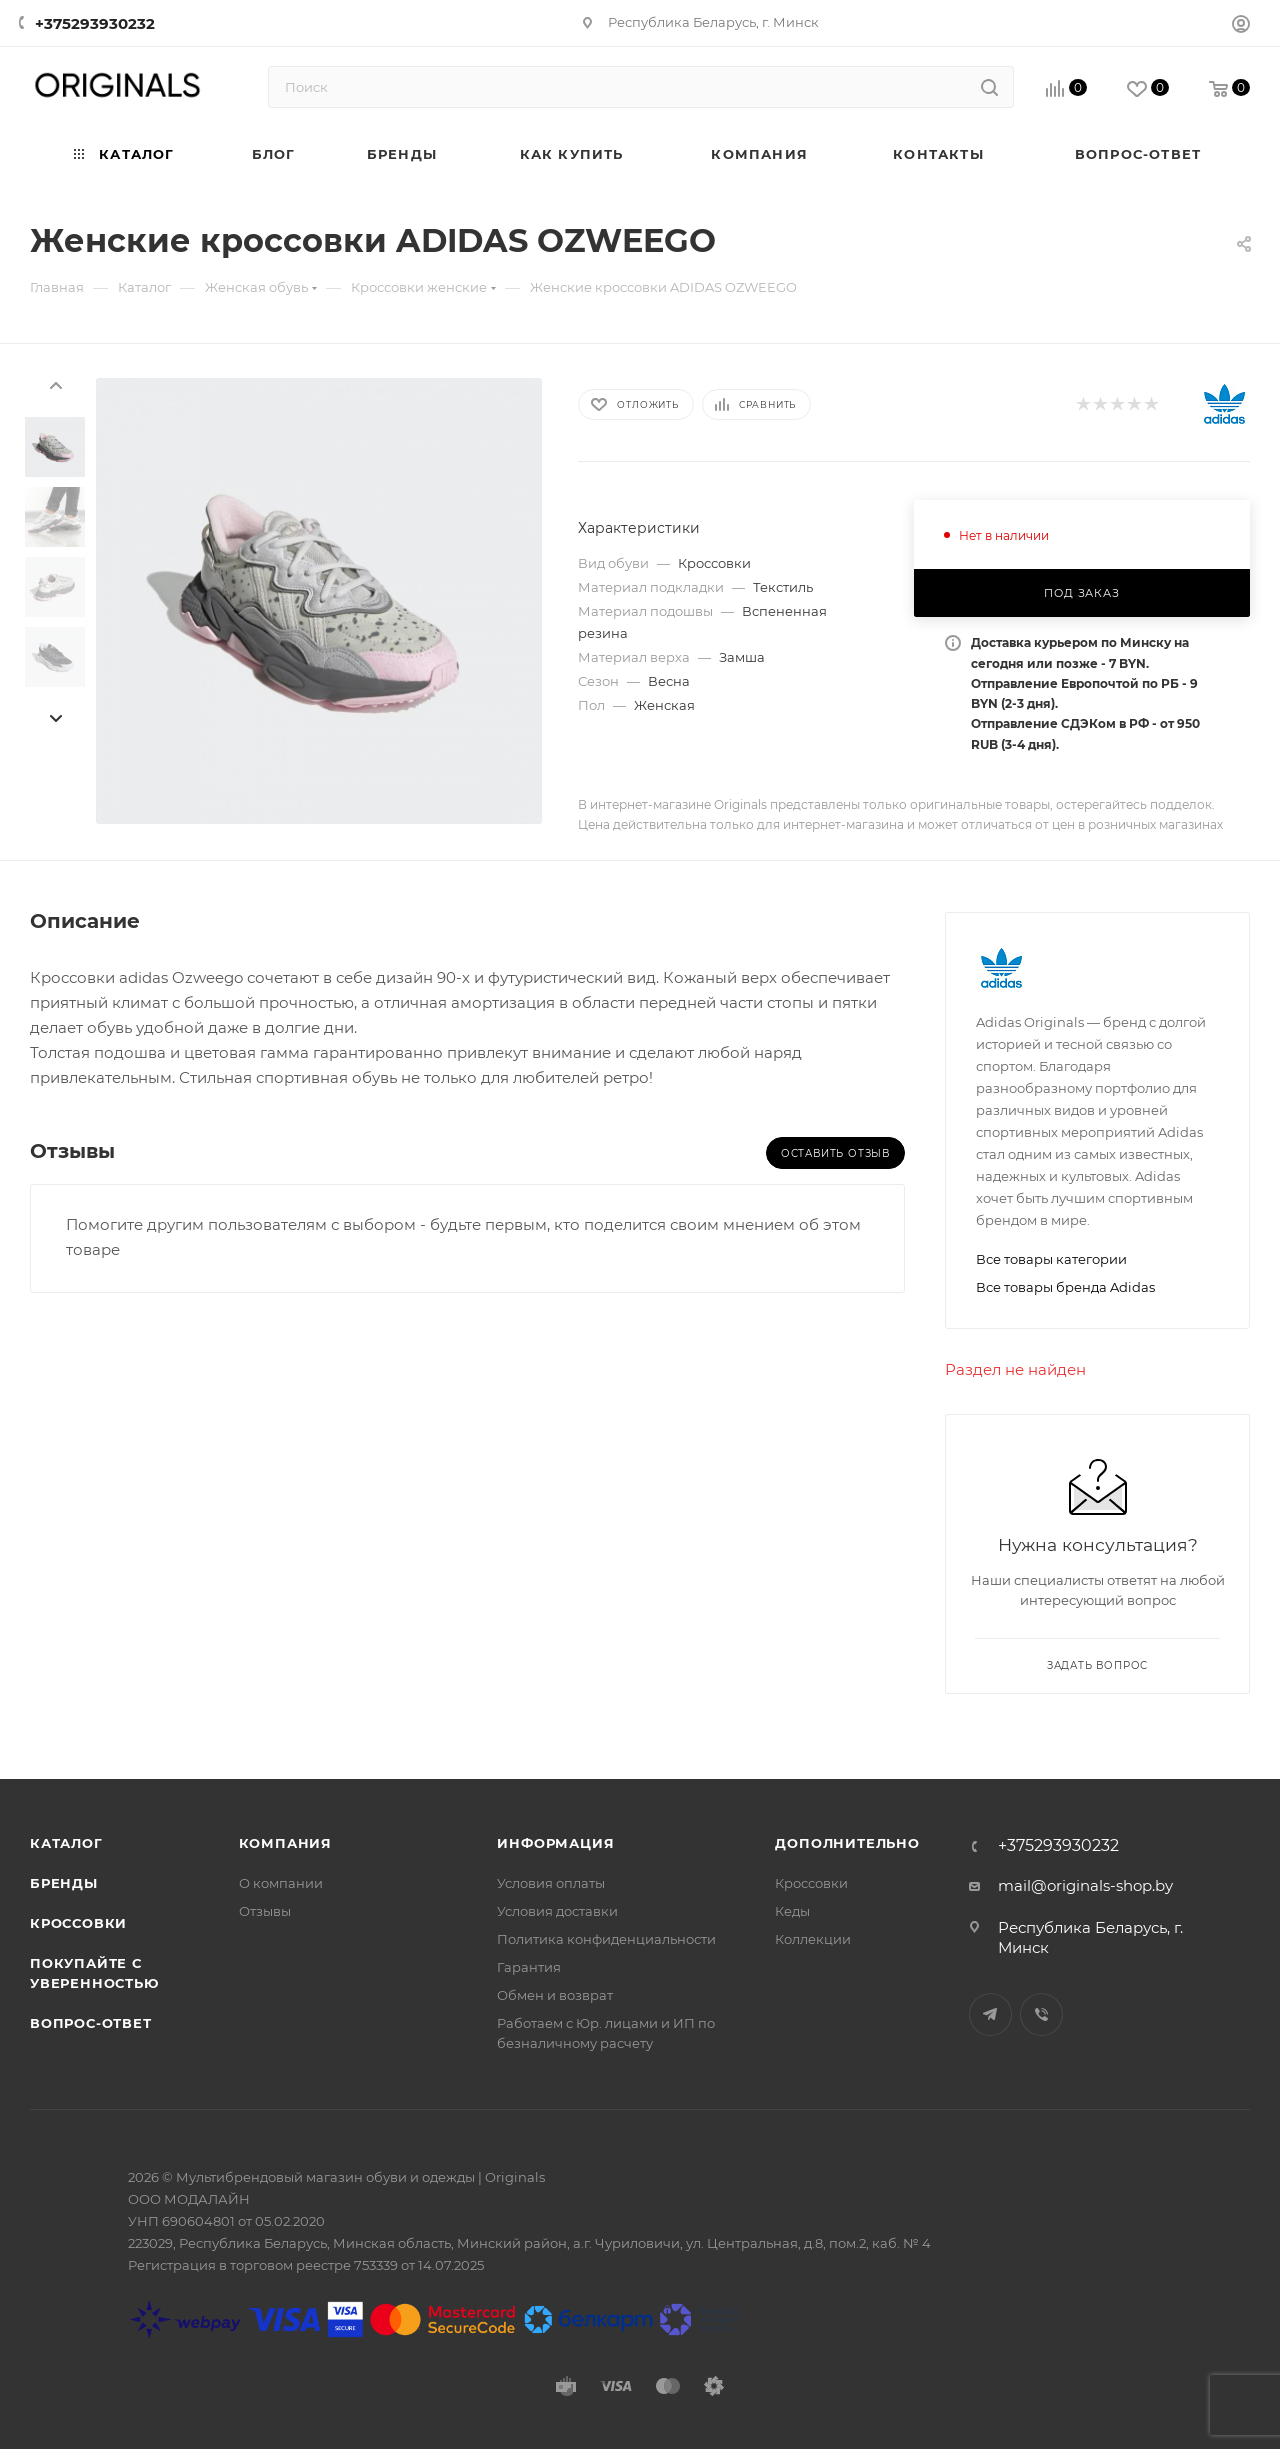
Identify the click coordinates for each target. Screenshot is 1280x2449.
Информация (555, 1843)
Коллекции (813, 1939)
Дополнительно (847, 1843)
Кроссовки (78, 1923)
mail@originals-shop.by (1085, 1885)
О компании (281, 1883)
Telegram (990, 2014)
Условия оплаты (551, 1883)
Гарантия (529, 1967)
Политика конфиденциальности (606, 1939)
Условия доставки (557, 1911)
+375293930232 (95, 23)
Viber (1041, 2014)
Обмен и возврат (555, 1995)
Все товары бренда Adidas (1065, 1287)
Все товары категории (1051, 1259)
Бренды (64, 1883)
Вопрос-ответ (91, 2023)
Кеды (792, 1911)
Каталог (66, 1843)
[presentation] (55, 384)
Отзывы (265, 1911)
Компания (285, 1843)
